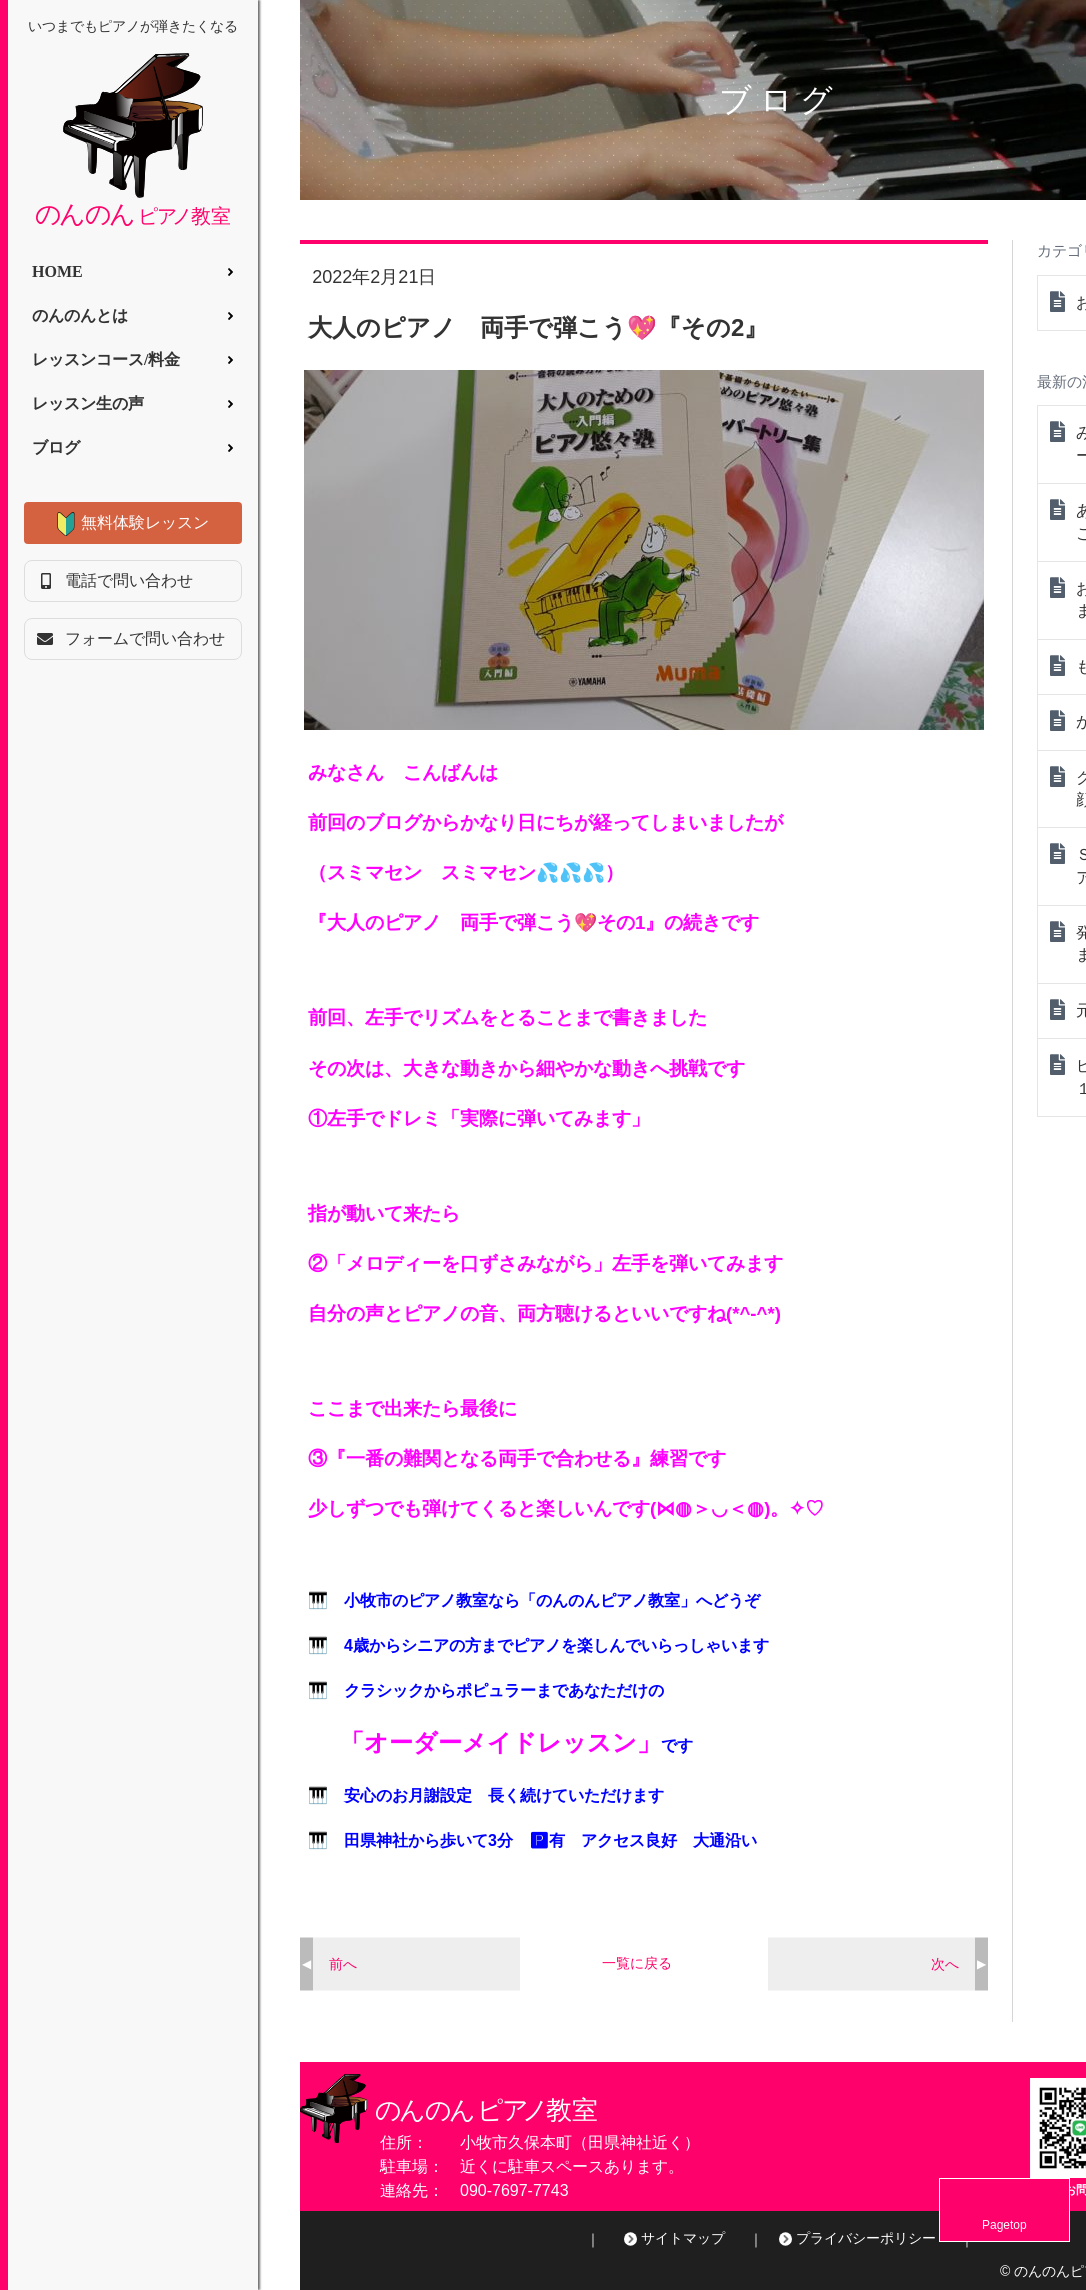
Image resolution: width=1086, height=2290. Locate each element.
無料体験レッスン (145, 522)
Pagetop (1036, 2225)
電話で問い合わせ (129, 580)
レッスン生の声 (88, 403)
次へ (945, 1963)
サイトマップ (683, 2238)
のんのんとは (80, 315)
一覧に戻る (637, 1963)
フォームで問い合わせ (145, 638)
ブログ (56, 447)
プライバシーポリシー (866, 2238)
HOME (57, 271)
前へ (343, 1963)
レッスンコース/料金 (106, 359)
